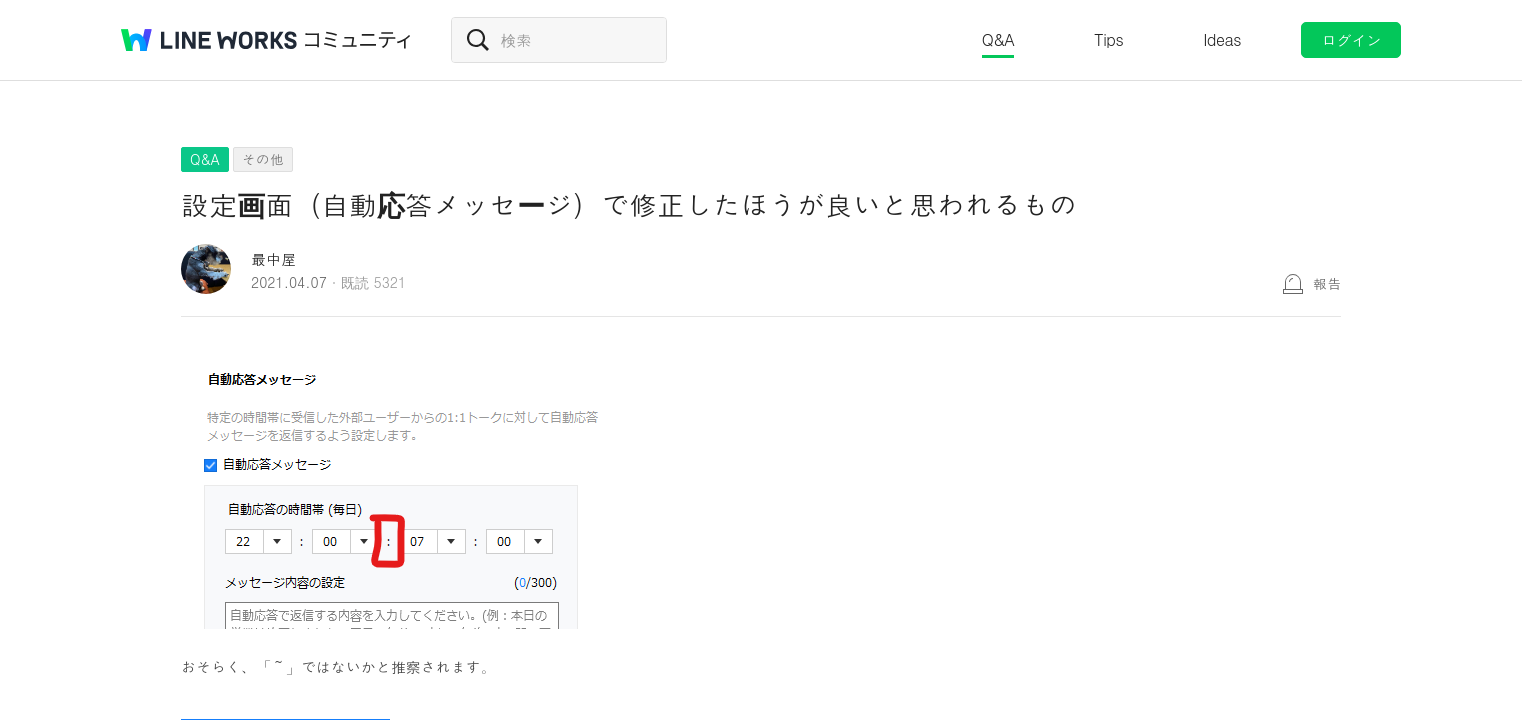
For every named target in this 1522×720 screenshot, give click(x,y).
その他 (263, 159)
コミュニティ (358, 40)
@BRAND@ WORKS (209, 40)
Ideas (1222, 39)
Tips (1108, 39)
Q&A (998, 39)
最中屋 (273, 258)
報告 (1327, 283)
